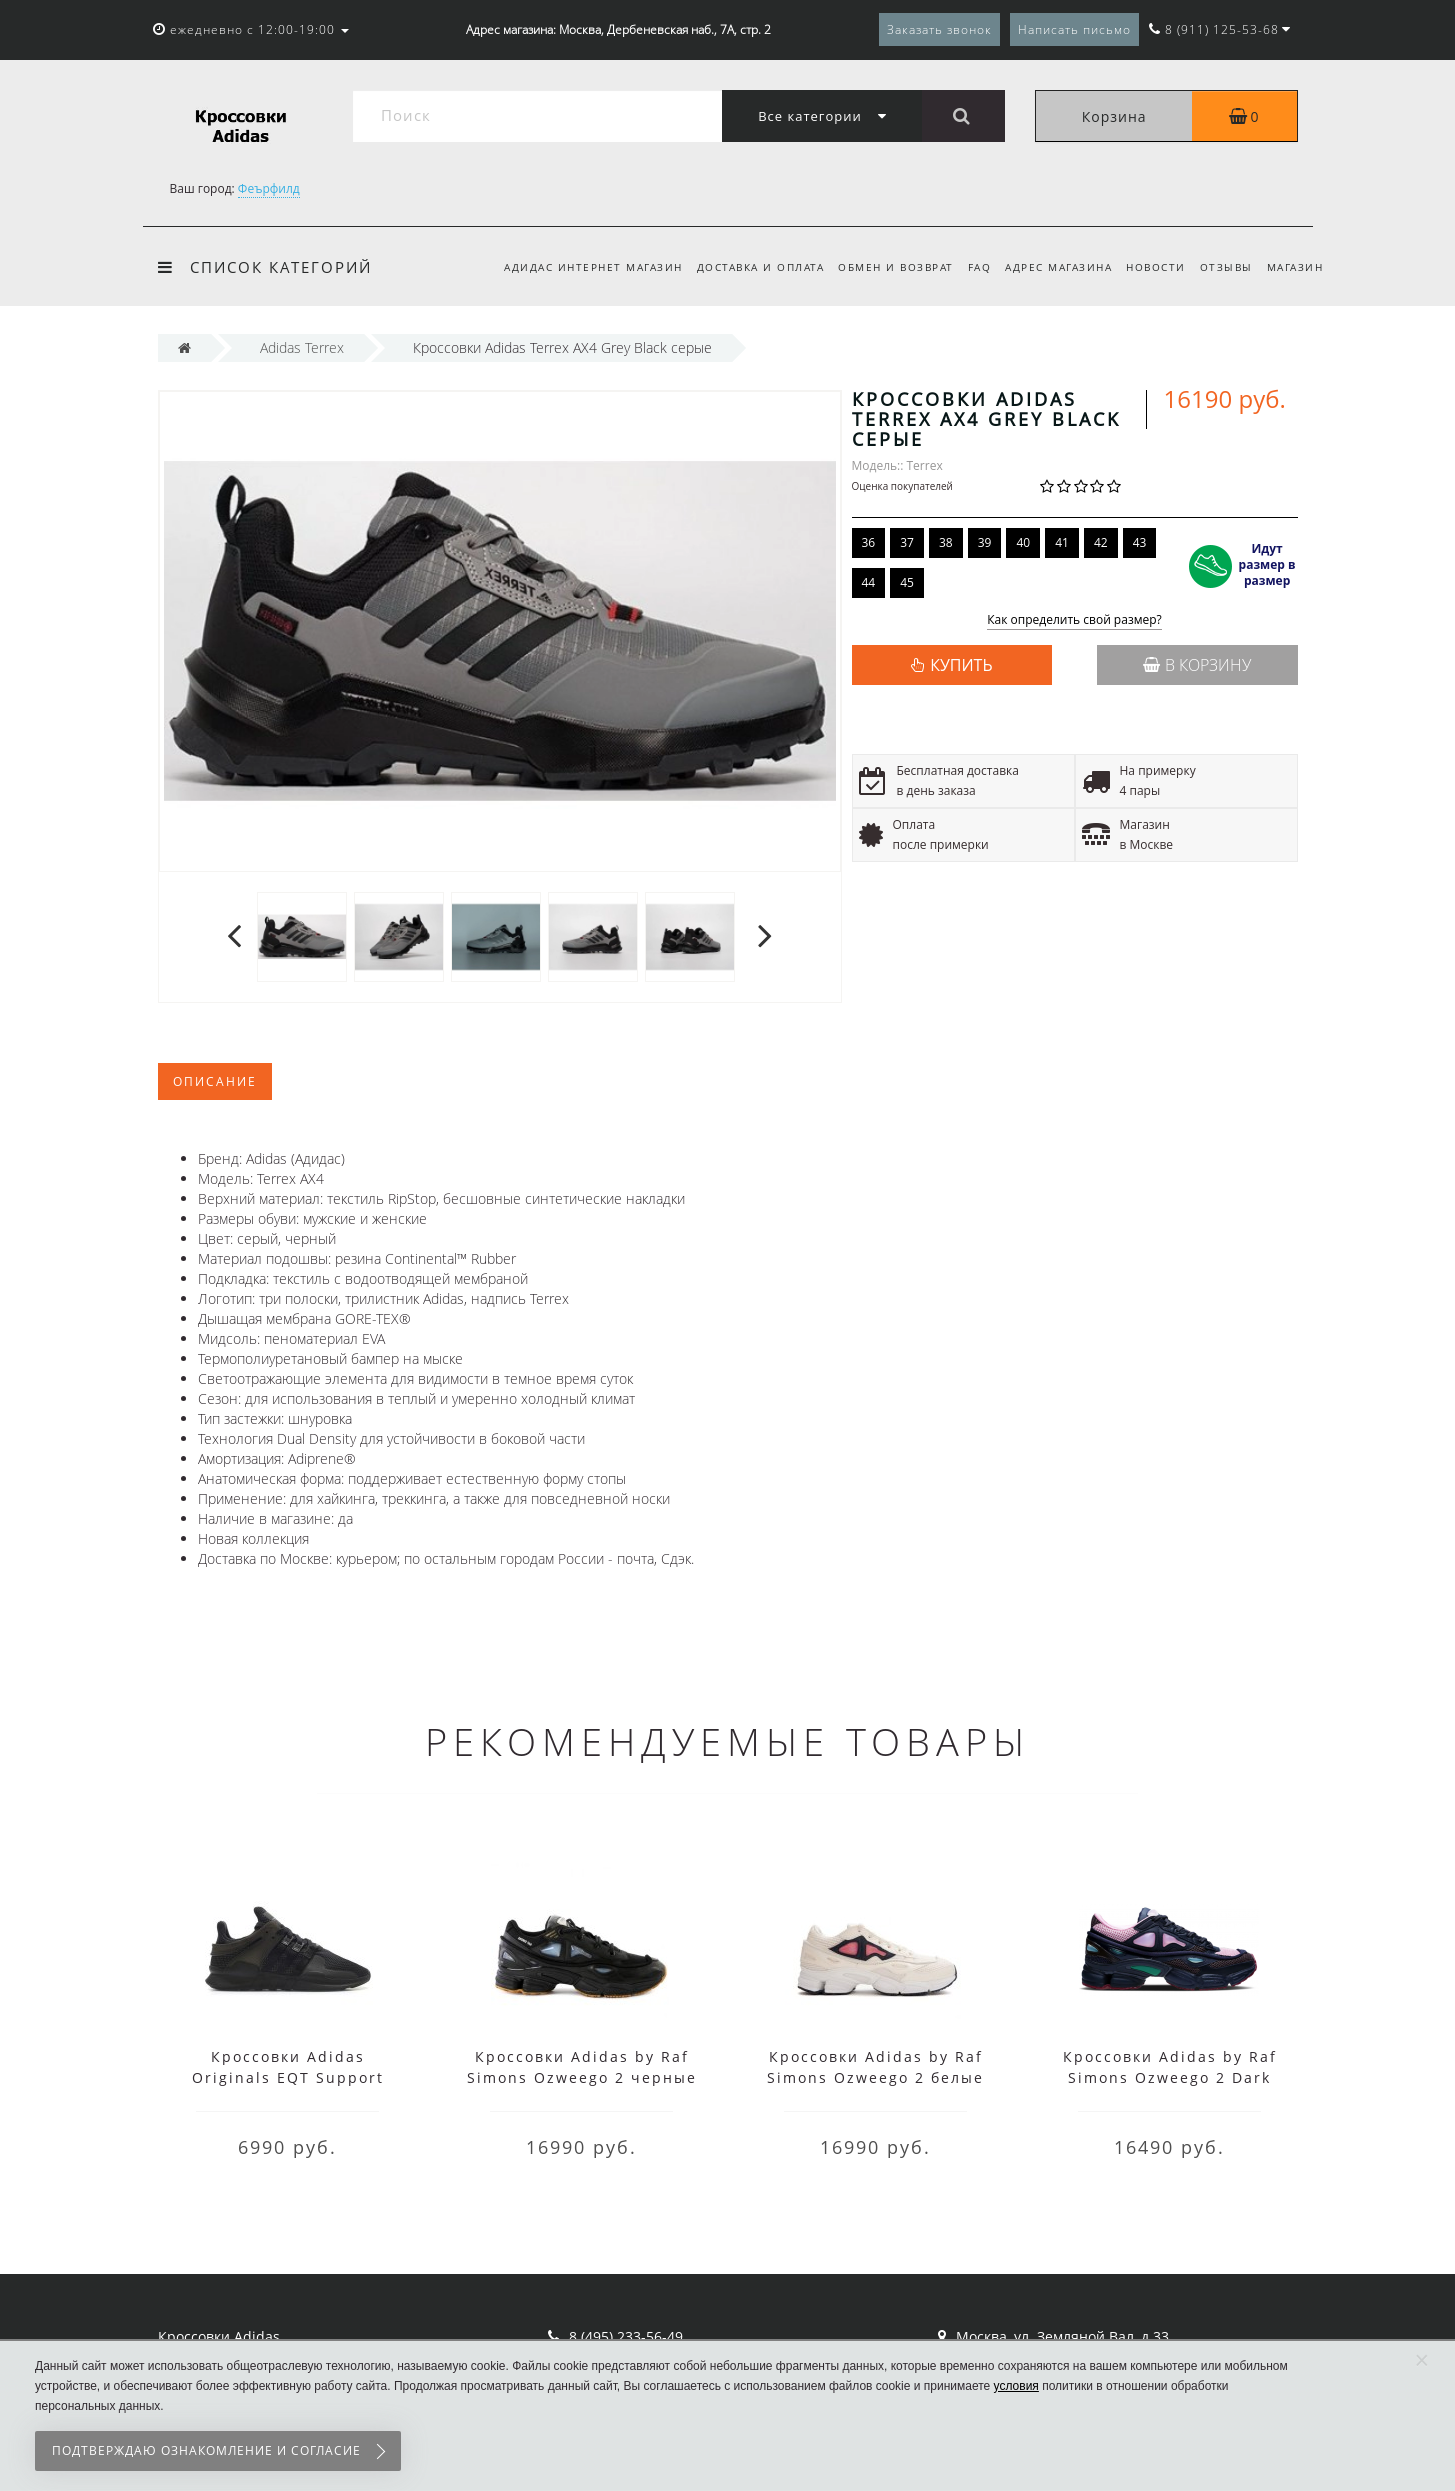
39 (985, 542)
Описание (215, 1081)
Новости (1150, 267)
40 (1023, 542)
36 (869, 542)
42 (1101, 542)
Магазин (1295, 267)
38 (946, 542)
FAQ (967, 267)
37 (907, 542)
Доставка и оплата (742, 267)
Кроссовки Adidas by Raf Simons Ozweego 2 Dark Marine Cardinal (1170, 2077)
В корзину (1197, 665)
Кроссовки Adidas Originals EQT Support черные (288, 2077)
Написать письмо (1074, 29)
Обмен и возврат (880, 267)
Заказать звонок (939, 29)
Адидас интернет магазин (571, 267)
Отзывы (1222, 267)
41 (1062, 542)
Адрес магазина (1049, 267)
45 (907, 582)
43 (1140, 542)
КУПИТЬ (961, 665)
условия (1016, 2386)
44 (869, 582)
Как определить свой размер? (1074, 620)
